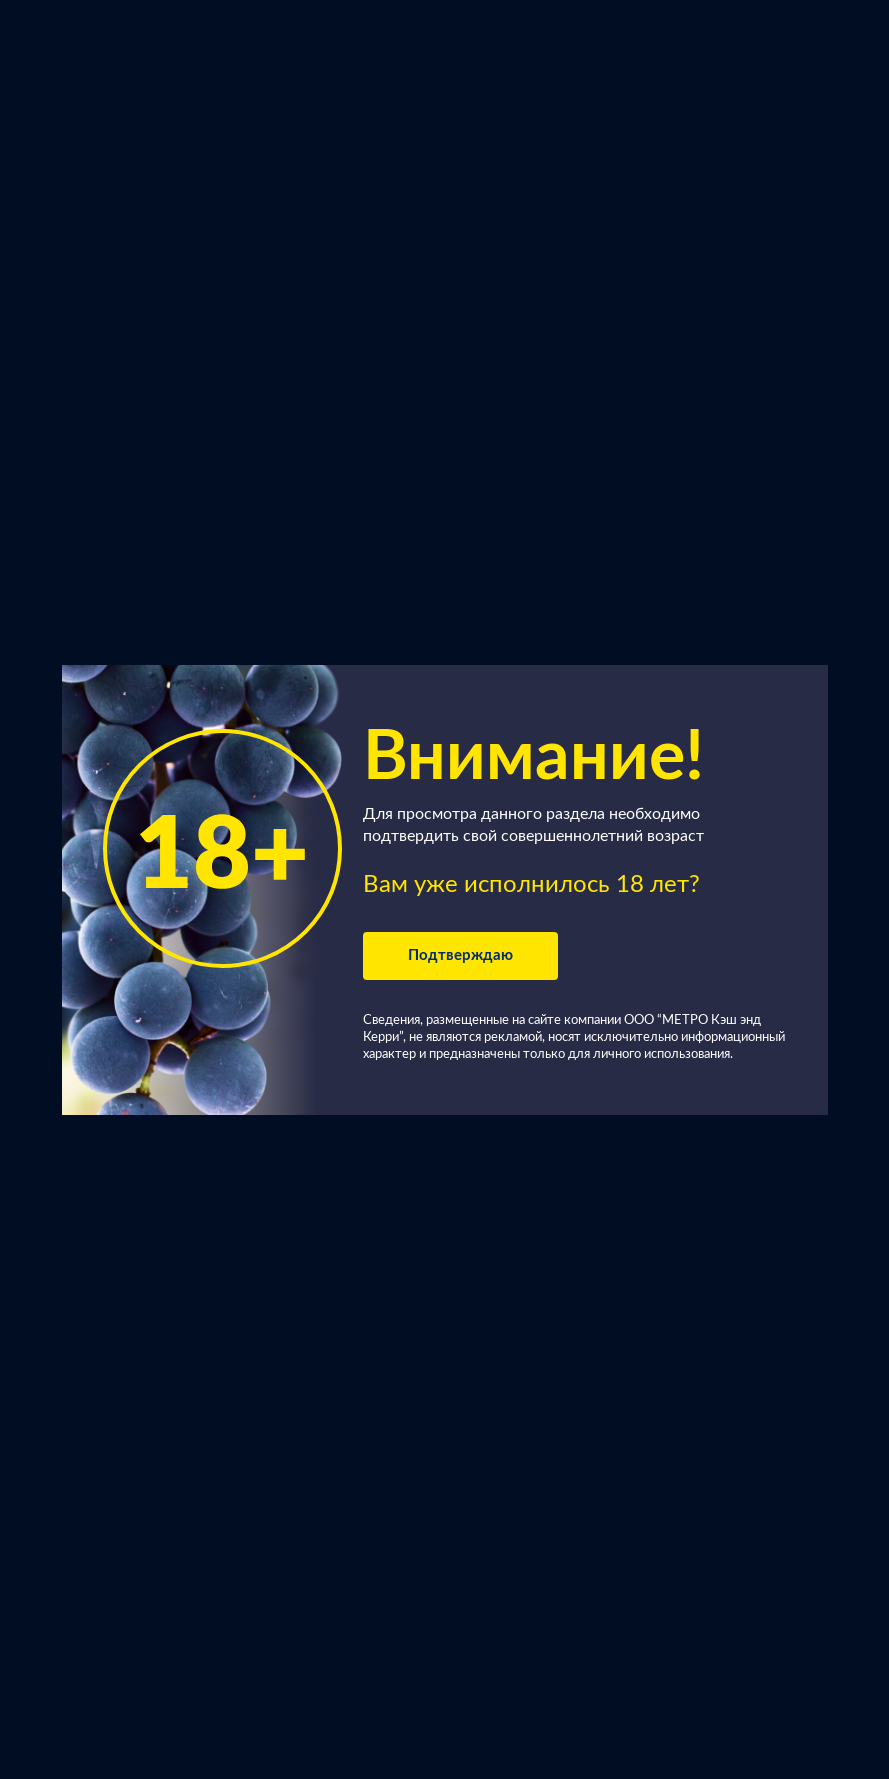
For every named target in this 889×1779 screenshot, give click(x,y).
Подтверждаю (460, 955)
